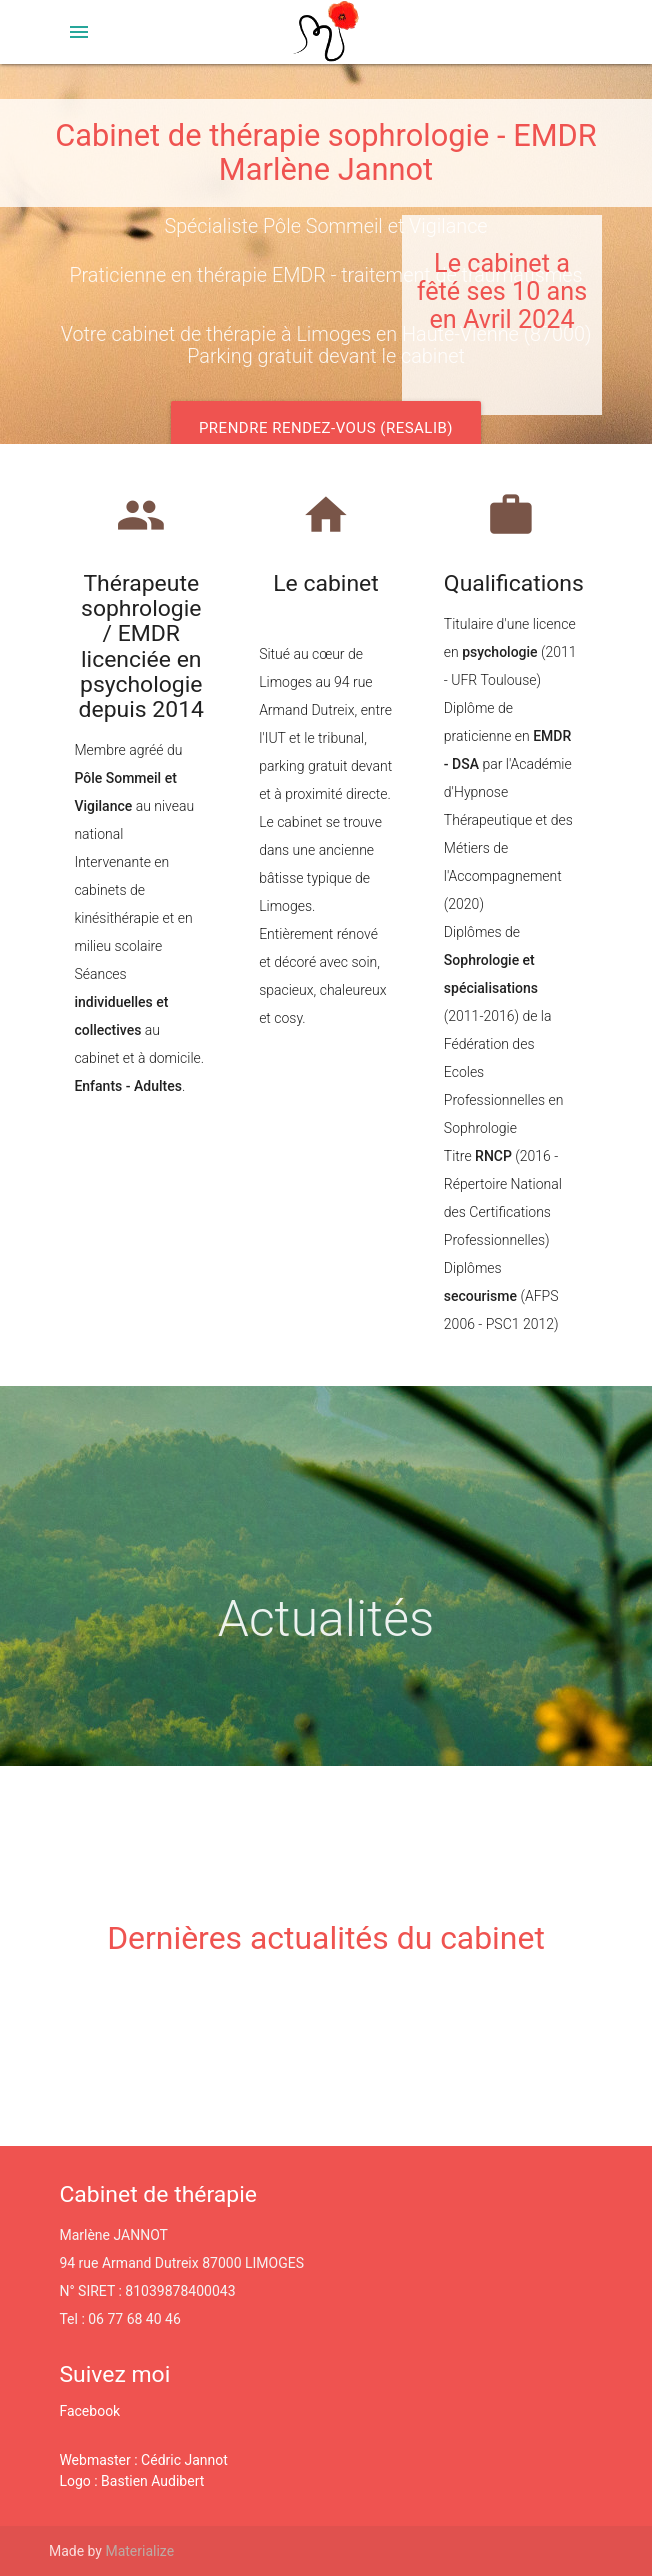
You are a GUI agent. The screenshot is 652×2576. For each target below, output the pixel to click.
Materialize (139, 2551)
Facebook (89, 2411)
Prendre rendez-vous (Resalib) (326, 428)
